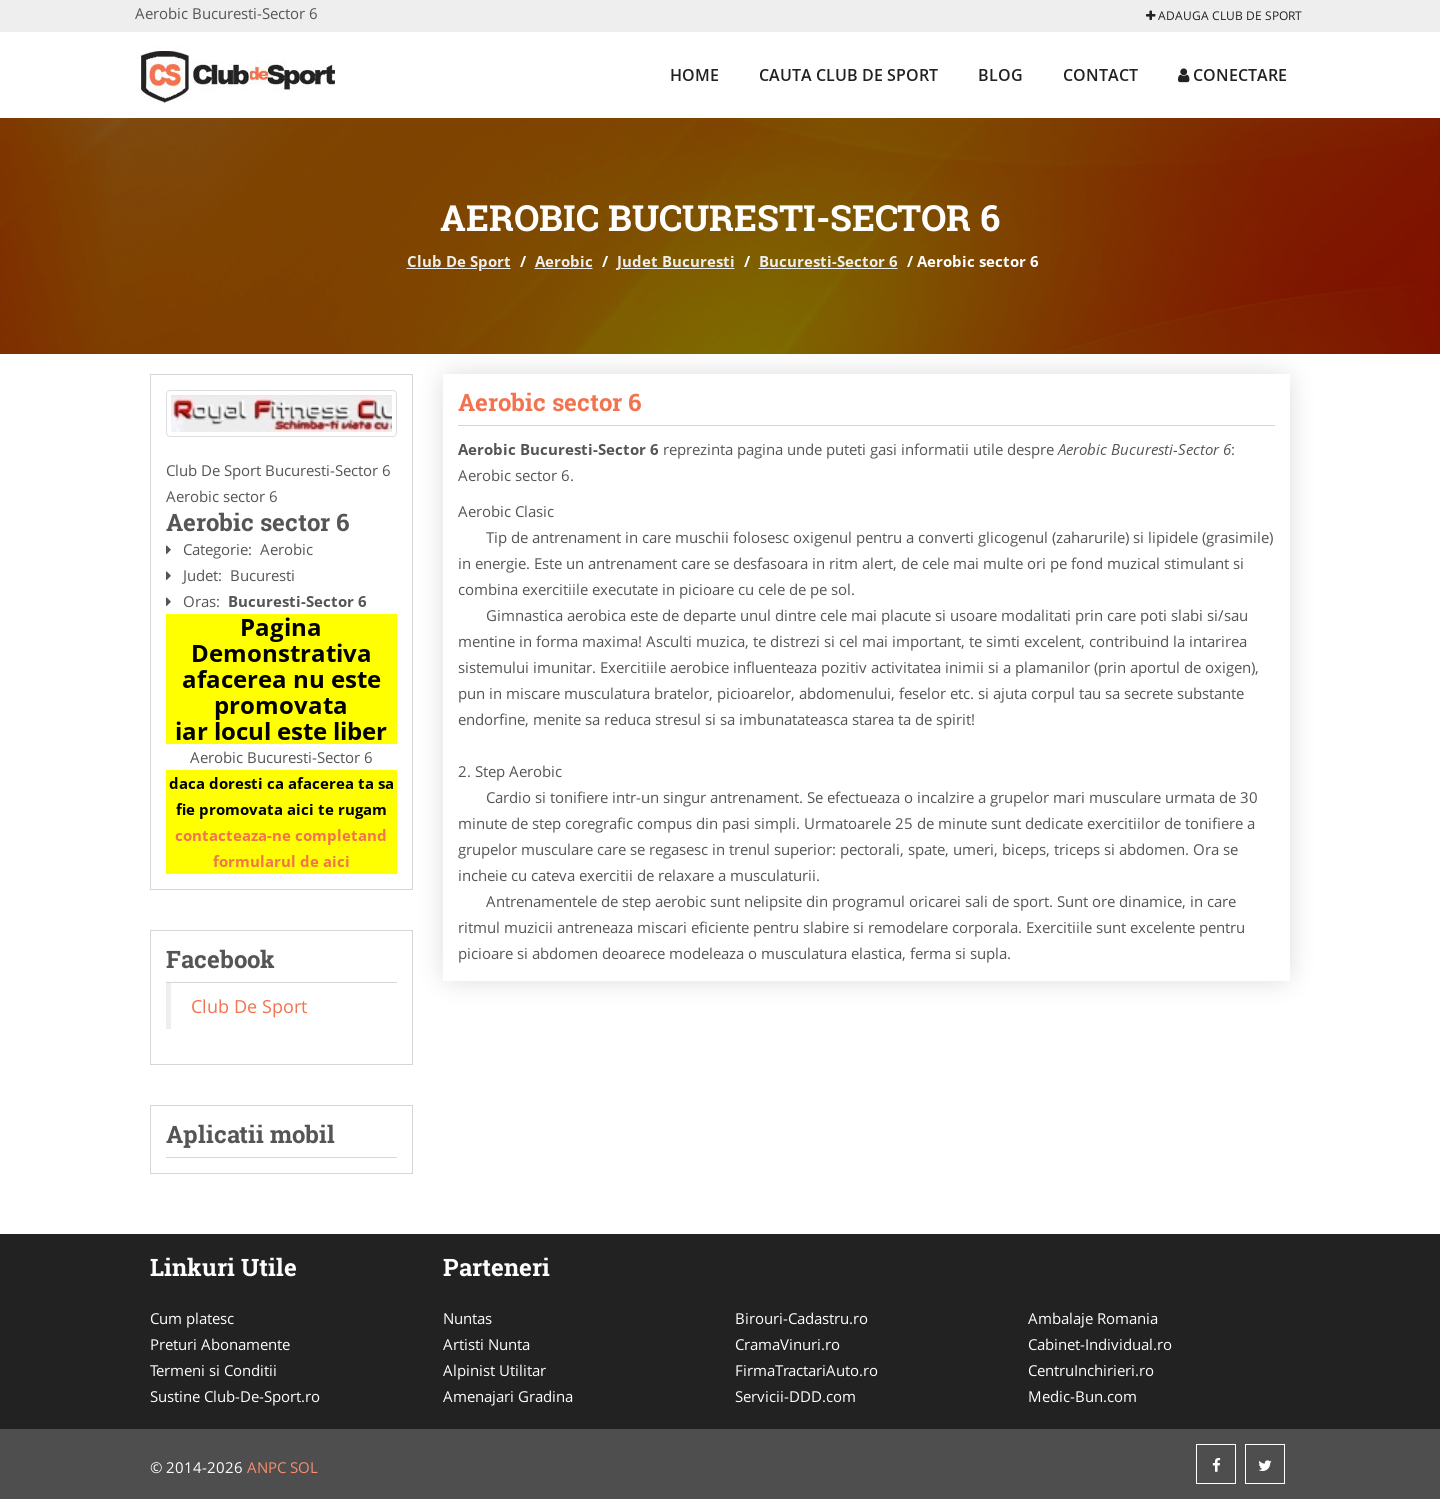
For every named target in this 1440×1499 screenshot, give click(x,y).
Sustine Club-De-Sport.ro (235, 1396)
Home (694, 75)
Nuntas (467, 1318)
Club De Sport (459, 261)
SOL (304, 1467)
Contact (1100, 75)
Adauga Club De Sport (1224, 15)
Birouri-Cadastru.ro (801, 1318)
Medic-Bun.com (1082, 1396)
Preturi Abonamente (220, 1344)
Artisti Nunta (486, 1344)
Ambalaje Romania (1093, 1318)
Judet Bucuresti (676, 261)
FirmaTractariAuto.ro (806, 1370)
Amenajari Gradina (508, 1396)
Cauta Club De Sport (848, 75)
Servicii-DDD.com (795, 1396)
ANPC (266, 1467)
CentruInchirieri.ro (1091, 1370)
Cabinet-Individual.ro (1100, 1344)
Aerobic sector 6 (549, 402)
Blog (1000, 75)
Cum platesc (192, 1318)
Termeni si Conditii (213, 1370)
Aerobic (564, 261)
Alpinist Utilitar (494, 1370)
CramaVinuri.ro (787, 1344)
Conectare (1232, 75)
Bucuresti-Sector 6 (828, 261)
